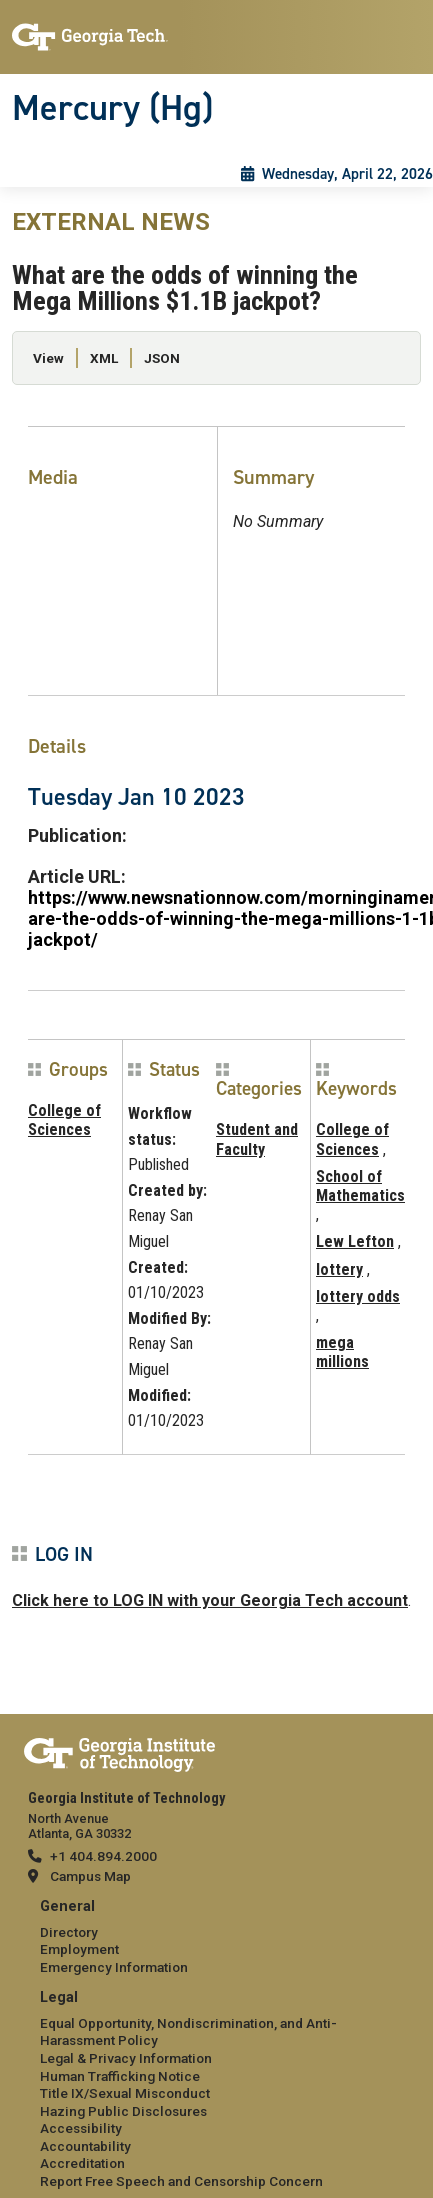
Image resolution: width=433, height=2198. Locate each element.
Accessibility (81, 2128)
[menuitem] (216, 1937)
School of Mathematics (360, 1186)
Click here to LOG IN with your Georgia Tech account (210, 1600)
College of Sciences (64, 1120)
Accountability (85, 2146)
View (48, 358)
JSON (162, 358)
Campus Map (90, 1876)
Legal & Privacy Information (126, 2058)
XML (104, 358)
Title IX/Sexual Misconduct (125, 2093)
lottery (339, 1269)
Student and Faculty (257, 1139)
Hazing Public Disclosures (123, 2111)
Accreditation (82, 2163)
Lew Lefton (355, 1241)
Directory (69, 1932)
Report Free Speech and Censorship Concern (181, 2181)
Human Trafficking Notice (120, 2076)
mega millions (342, 1352)
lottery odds (358, 1296)
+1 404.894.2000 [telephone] (103, 1856)
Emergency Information (114, 1967)
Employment (79, 1949)
